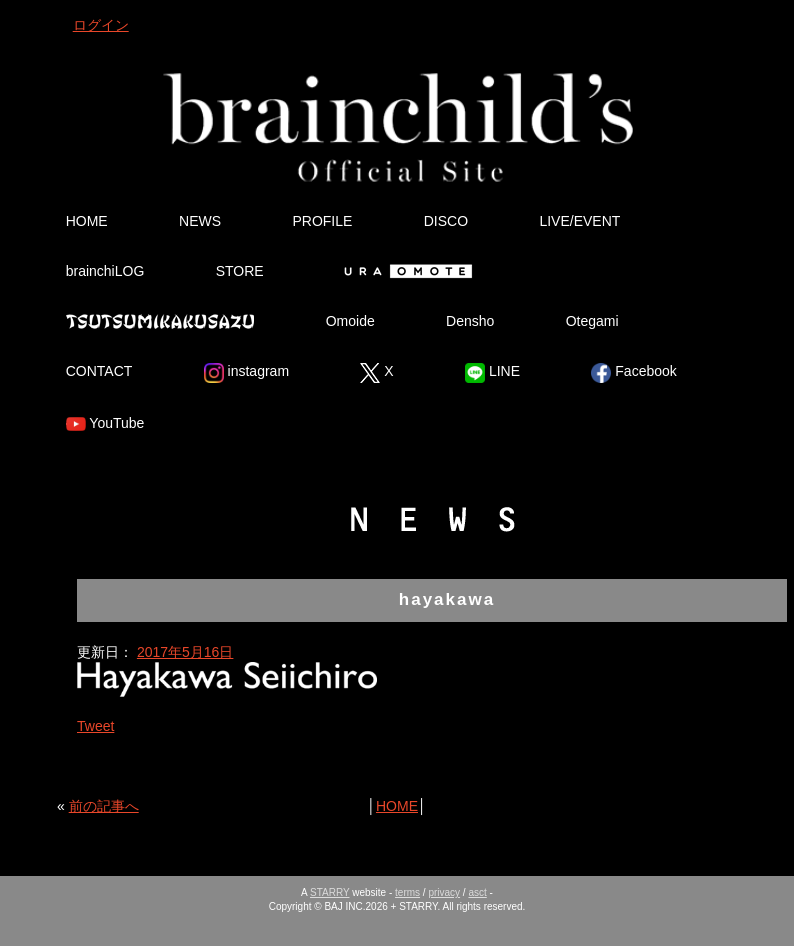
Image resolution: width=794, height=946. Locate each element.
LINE (492, 373)
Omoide (350, 321)
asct (477, 892)
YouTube (105, 424)
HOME (87, 221)
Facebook (633, 373)
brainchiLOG (105, 271)
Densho (470, 321)
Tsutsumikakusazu (160, 321)
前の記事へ (104, 806)
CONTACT (99, 371)
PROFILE (322, 221)
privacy (444, 892)
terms (407, 892)
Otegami (592, 321)
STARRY (329, 892)
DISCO (446, 221)
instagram (246, 373)
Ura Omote (404, 271)
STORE (240, 271)
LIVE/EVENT (579, 221)
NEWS (200, 221)
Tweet (95, 726)
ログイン (101, 25)
